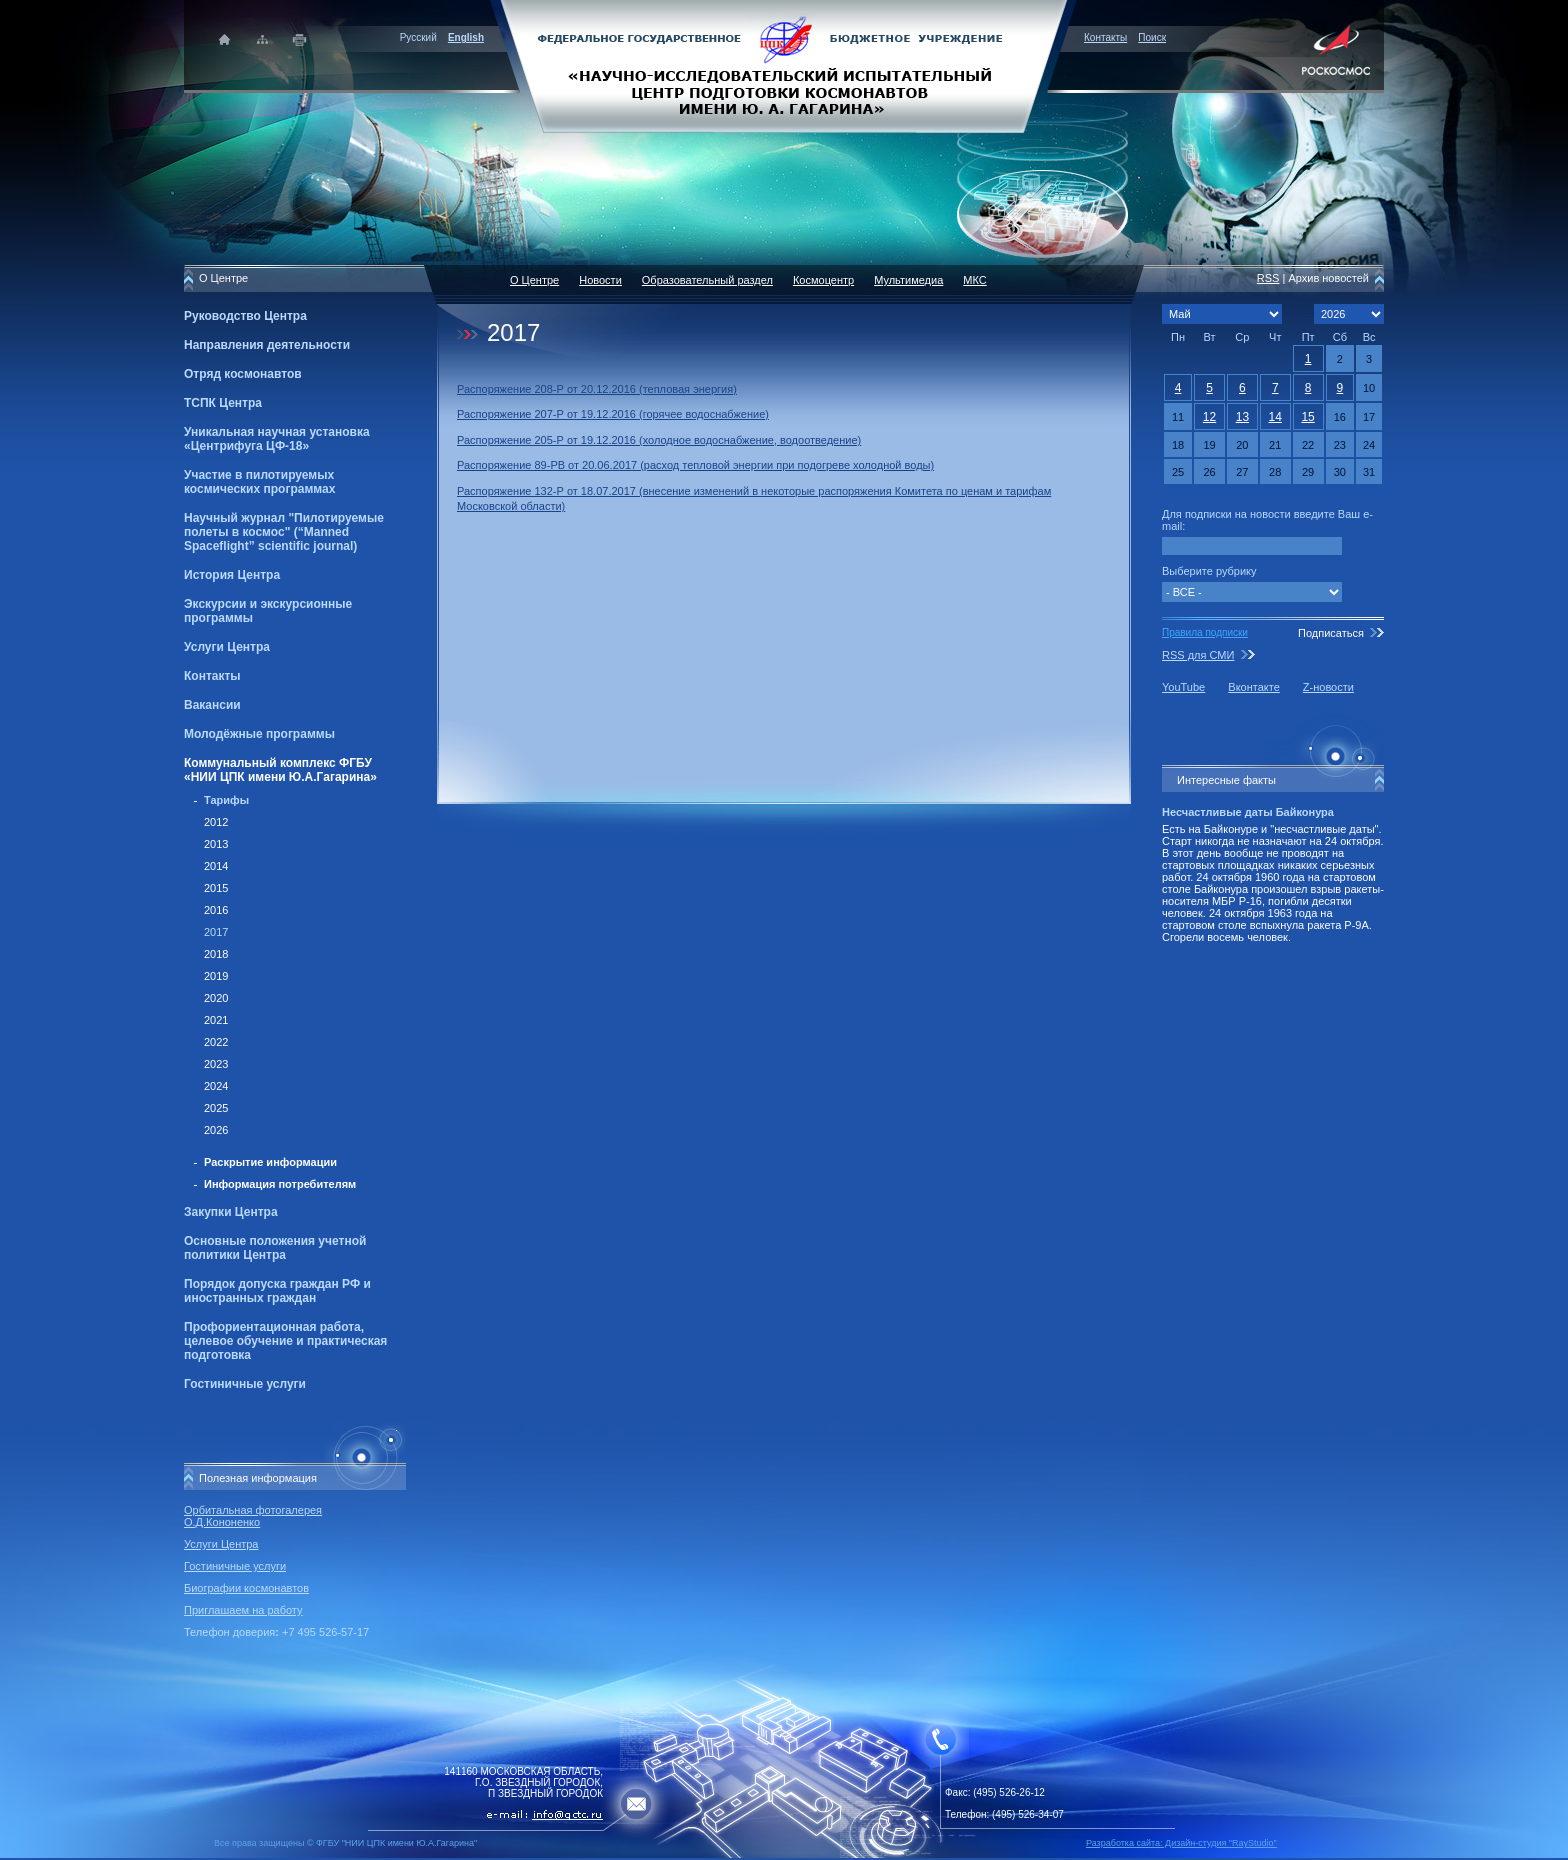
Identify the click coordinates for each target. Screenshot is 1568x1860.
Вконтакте (1253, 687)
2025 (216, 1108)
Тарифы (226, 800)
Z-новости (1328, 687)
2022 (216, 1042)
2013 (216, 844)
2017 (216, 932)
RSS (1268, 278)
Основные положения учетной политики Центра (275, 1248)
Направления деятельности (267, 345)
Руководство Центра (245, 316)
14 (1275, 417)
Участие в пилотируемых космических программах (259, 482)
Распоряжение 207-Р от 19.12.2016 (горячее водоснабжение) (613, 414)
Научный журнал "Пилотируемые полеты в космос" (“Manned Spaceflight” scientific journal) (284, 532)
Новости (600, 280)
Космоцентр (823, 280)
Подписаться (1331, 633)
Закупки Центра (231, 1212)
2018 (216, 954)
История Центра (232, 575)
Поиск (1152, 37)
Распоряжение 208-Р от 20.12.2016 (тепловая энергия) (597, 389)
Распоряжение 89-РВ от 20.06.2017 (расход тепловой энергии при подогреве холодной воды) (695, 465)
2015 (216, 888)
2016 (216, 910)
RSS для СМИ (1198, 655)
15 (1307, 417)
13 (1242, 417)
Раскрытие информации (270, 1162)
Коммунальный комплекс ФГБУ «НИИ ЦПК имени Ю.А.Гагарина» (280, 770)
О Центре (534, 280)
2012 (216, 822)
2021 (216, 1020)
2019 (216, 976)
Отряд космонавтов (243, 374)
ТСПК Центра (223, 403)
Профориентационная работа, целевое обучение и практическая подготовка (285, 1341)
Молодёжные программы (259, 734)
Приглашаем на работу (243, 1610)
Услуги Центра (227, 647)
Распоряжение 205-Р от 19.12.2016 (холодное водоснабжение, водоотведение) (659, 440)
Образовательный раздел (707, 280)
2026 (216, 1130)
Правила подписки (1205, 632)
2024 (216, 1086)
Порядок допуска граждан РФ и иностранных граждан (277, 1291)
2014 (216, 866)
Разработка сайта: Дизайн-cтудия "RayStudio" (1181, 1843)
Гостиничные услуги (245, 1384)
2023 (216, 1064)
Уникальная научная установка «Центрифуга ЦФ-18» (277, 439)
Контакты (1105, 37)
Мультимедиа (908, 280)
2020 (216, 998)
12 (1209, 417)
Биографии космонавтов (246, 1588)
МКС (974, 280)
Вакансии (212, 705)
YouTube (1183, 687)
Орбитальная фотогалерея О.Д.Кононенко (253, 1516)
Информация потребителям (280, 1184)
